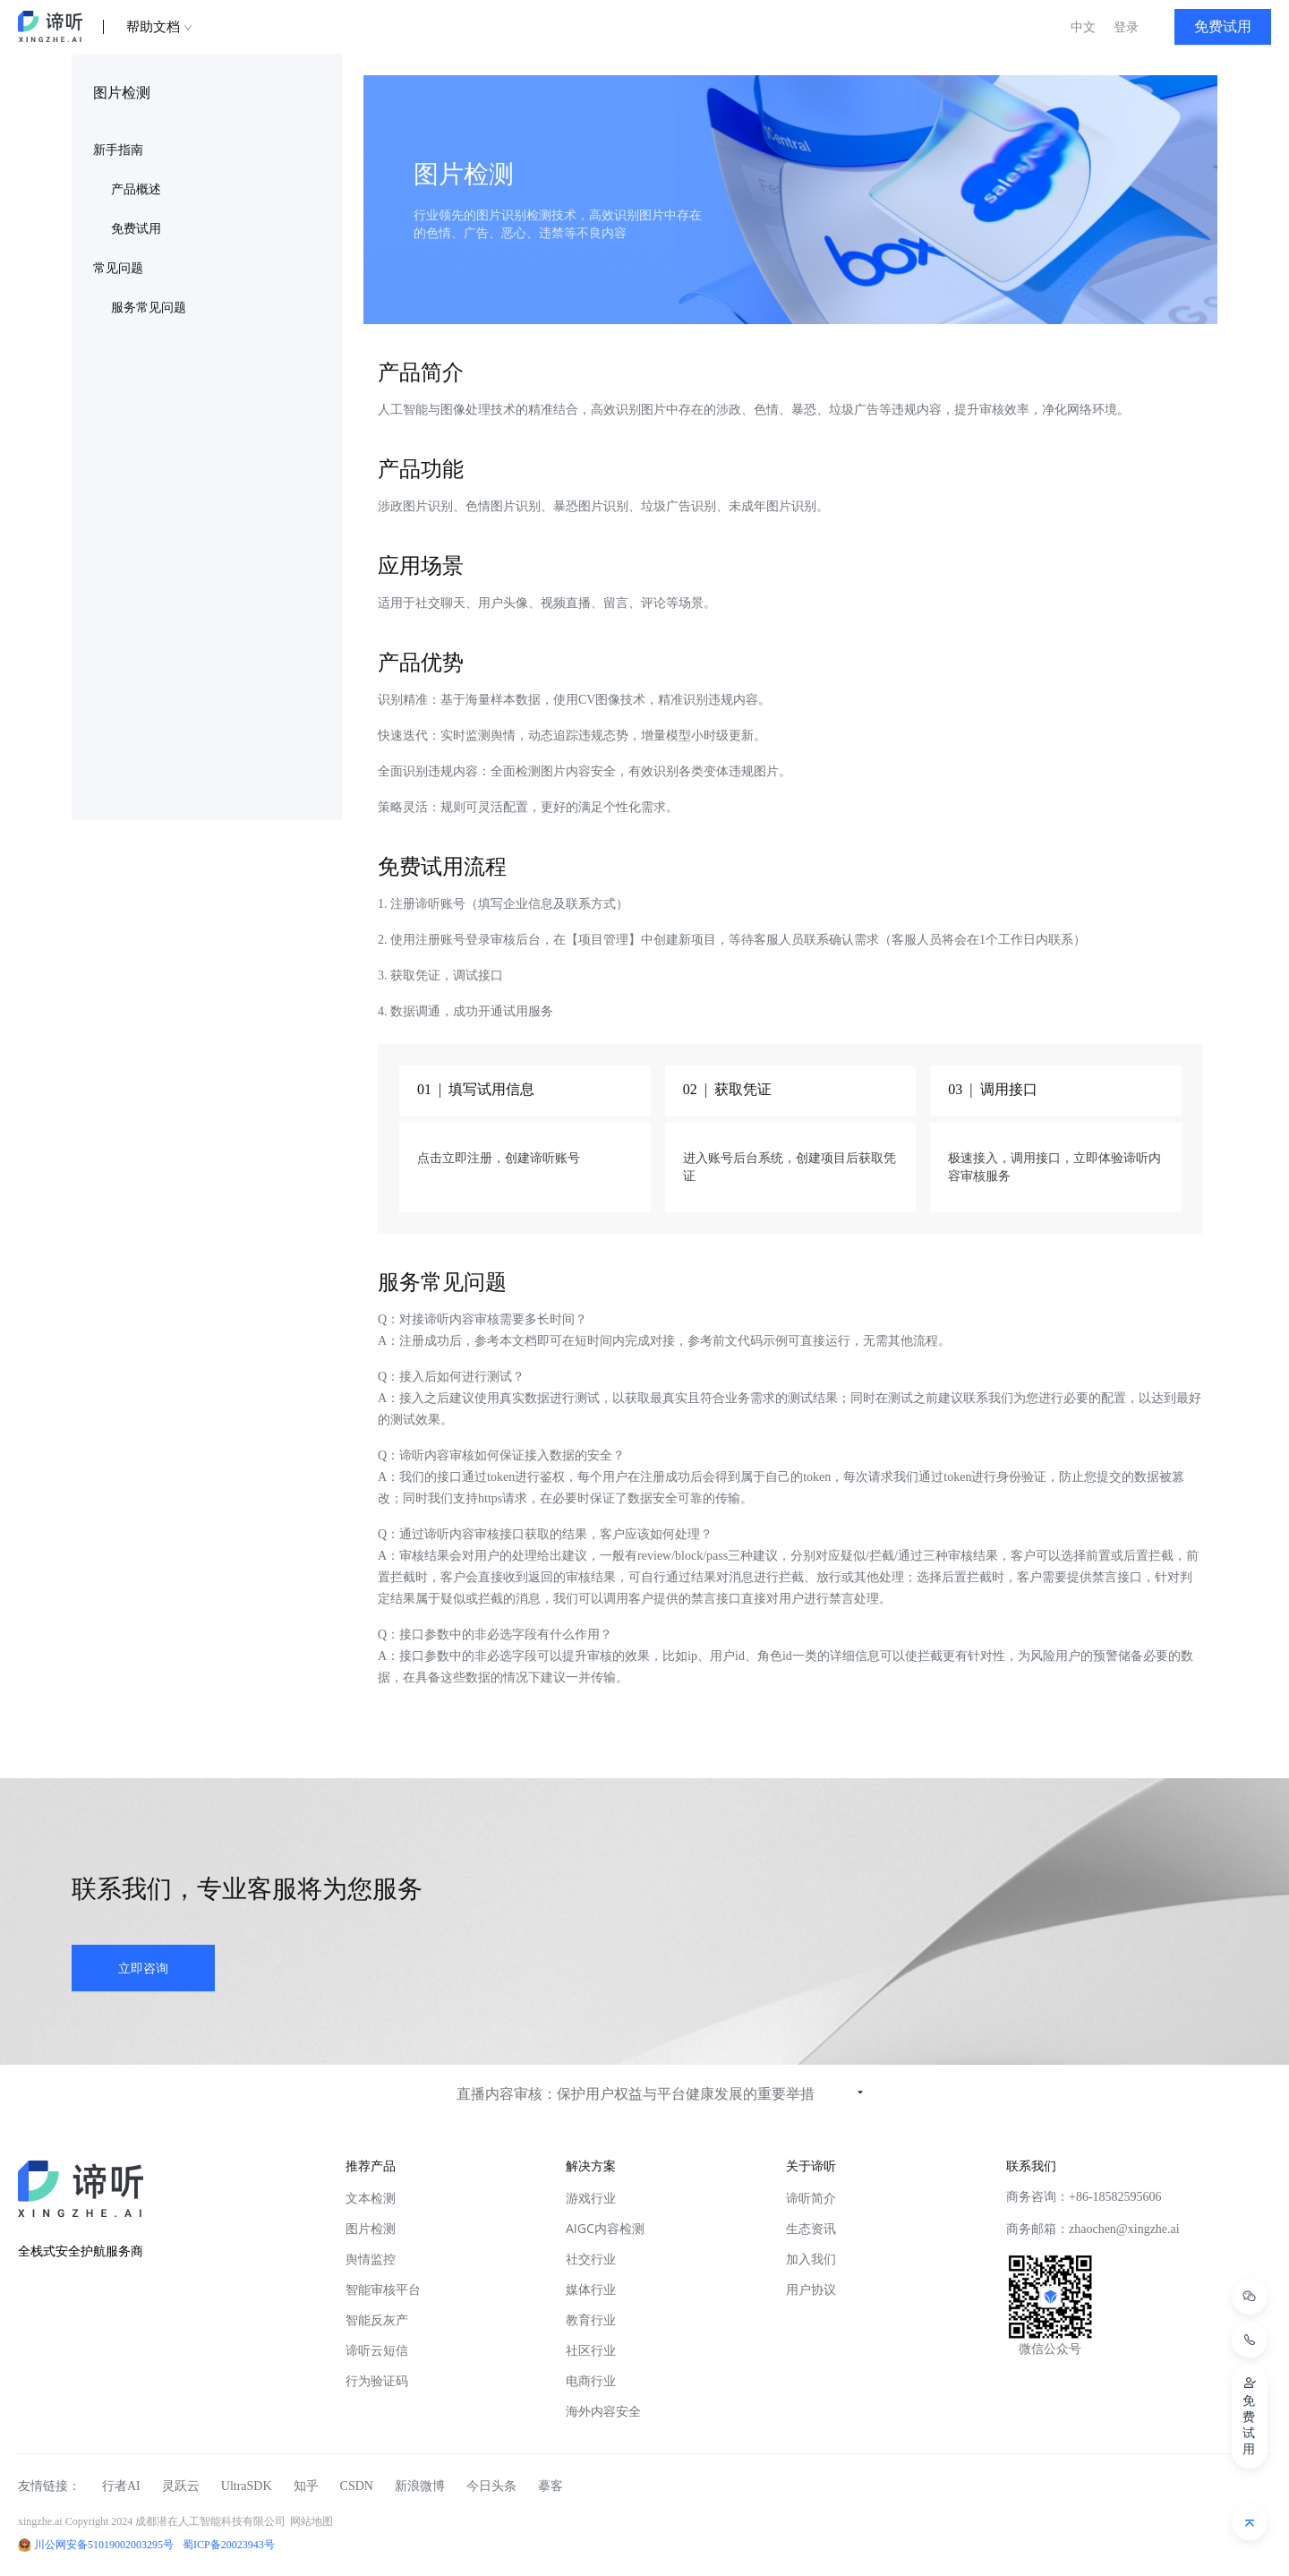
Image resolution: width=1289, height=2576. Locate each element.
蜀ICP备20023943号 (229, 2544)
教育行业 (591, 2319)
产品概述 (136, 189)
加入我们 (811, 2258)
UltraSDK (246, 2486)
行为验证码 (377, 2380)
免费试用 (136, 228)
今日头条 (491, 2486)
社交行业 (591, 2258)
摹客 (550, 2486)
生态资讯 (811, 2228)
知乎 (306, 2486)
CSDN (356, 2486)
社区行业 (591, 2349)
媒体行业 (591, 2289)
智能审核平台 (383, 2289)
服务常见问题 (148, 307)
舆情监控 (371, 2258)
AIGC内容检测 (605, 2228)
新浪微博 (420, 2486)
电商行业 (591, 2380)
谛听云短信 (377, 2349)
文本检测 (371, 2197)
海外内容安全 (603, 2410)
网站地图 (311, 2521)
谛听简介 (811, 2197)
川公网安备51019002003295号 (104, 2544)
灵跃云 (181, 2486)
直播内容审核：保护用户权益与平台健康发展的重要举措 (636, 2093)
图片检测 (371, 2228)
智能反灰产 (377, 2319)
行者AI (121, 2486)
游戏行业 (591, 2197)
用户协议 (811, 2289)
